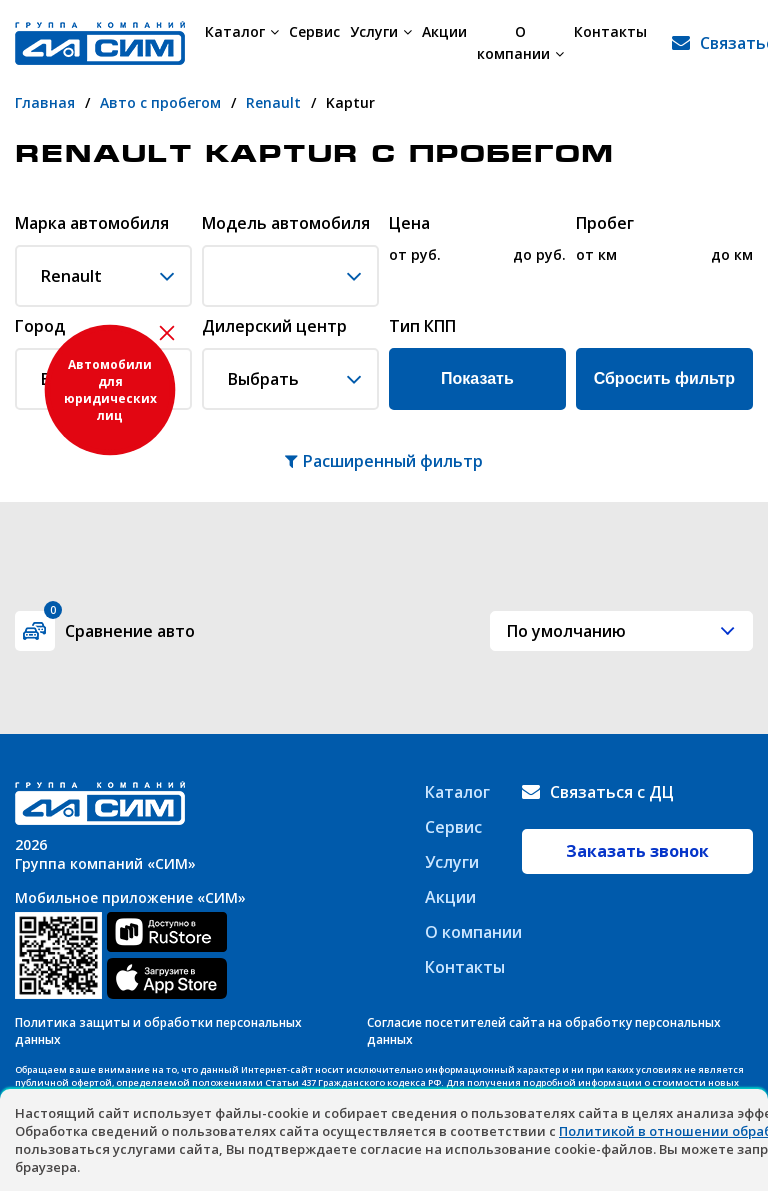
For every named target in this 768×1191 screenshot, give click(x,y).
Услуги (381, 31)
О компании (520, 42)
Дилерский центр (274, 327)
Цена (409, 224)
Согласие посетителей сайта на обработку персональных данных (544, 1031)
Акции (444, 31)
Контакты (610, 31)
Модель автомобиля (286, 224)
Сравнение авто (119, 626)
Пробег (605, 224)
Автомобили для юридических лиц (110, 390)
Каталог (242, 31)
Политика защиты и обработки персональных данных (158, 1031)
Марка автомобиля (92, 224)
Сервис (314, 31)
